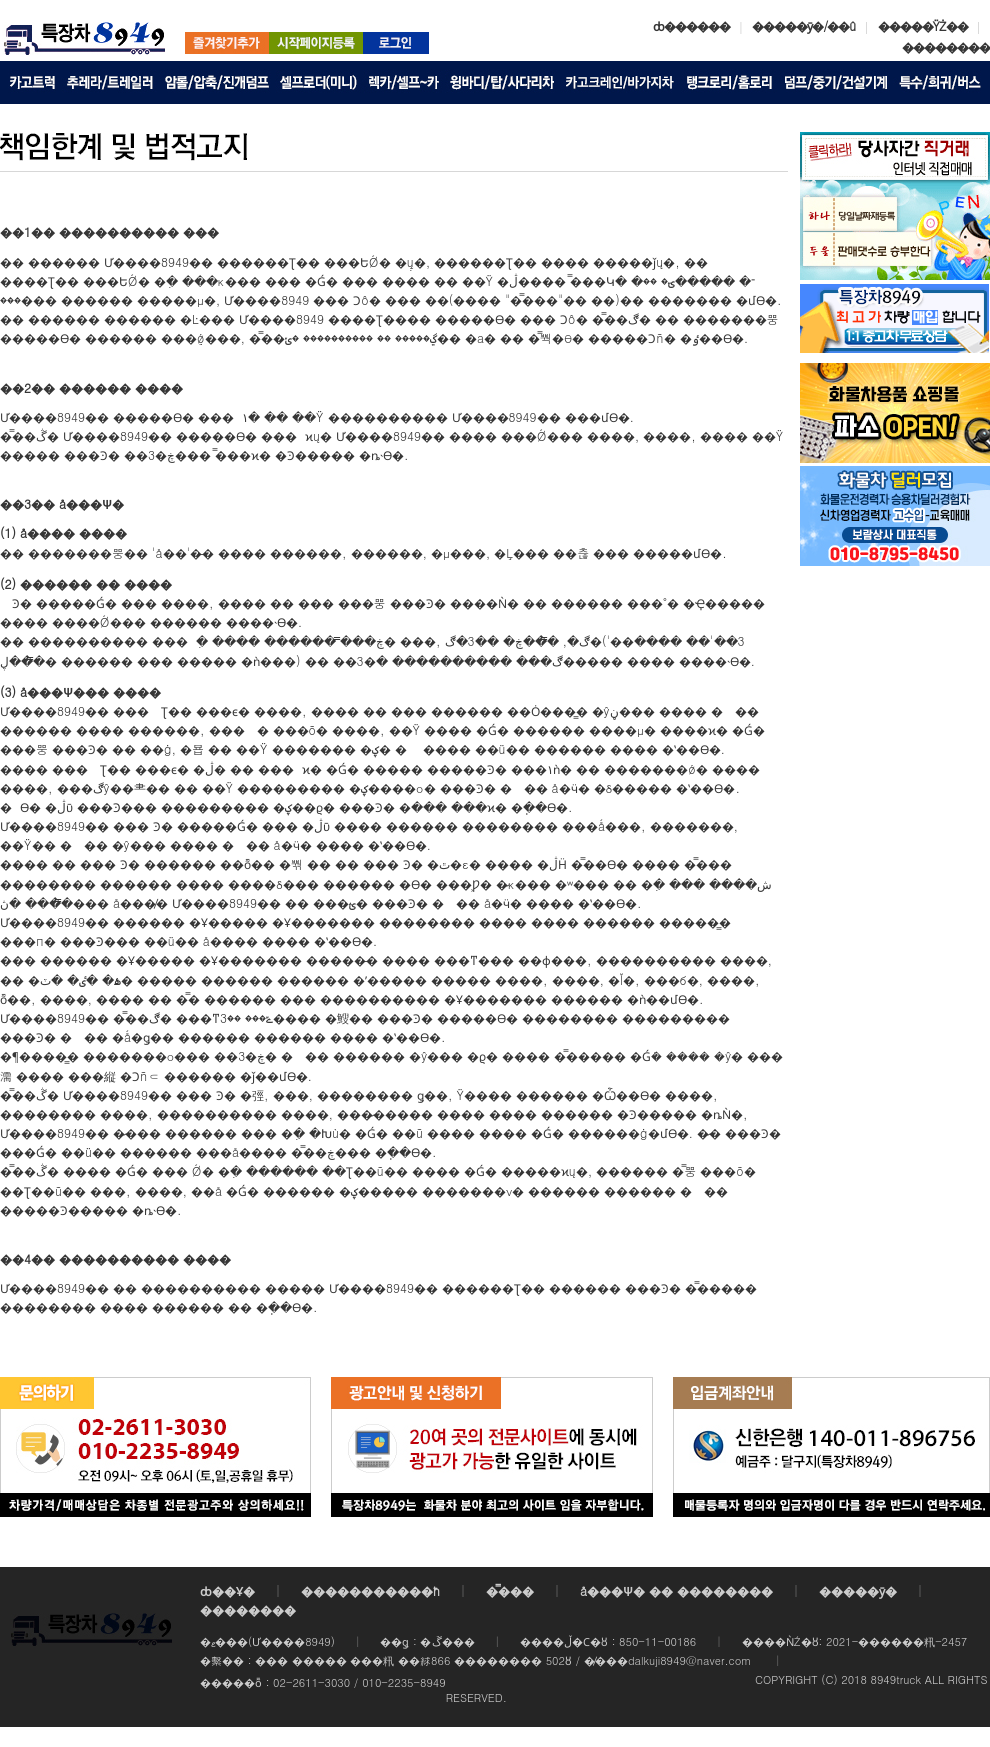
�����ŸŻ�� (923, 25)
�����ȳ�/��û (803, 25)
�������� (946, 46)
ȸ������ (691, 25)
